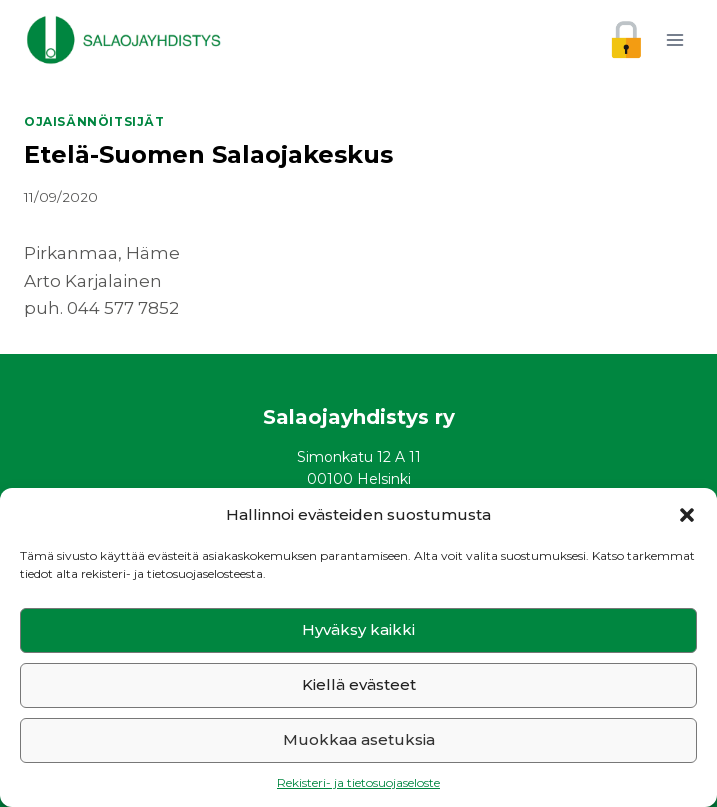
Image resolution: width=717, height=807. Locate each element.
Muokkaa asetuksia (359, 739)
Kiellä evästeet (359, 684)
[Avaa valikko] (674, 39)
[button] (687, 515)
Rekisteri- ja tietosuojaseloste (358, 782)
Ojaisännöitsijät (94, 121)
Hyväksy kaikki (358, 629)
